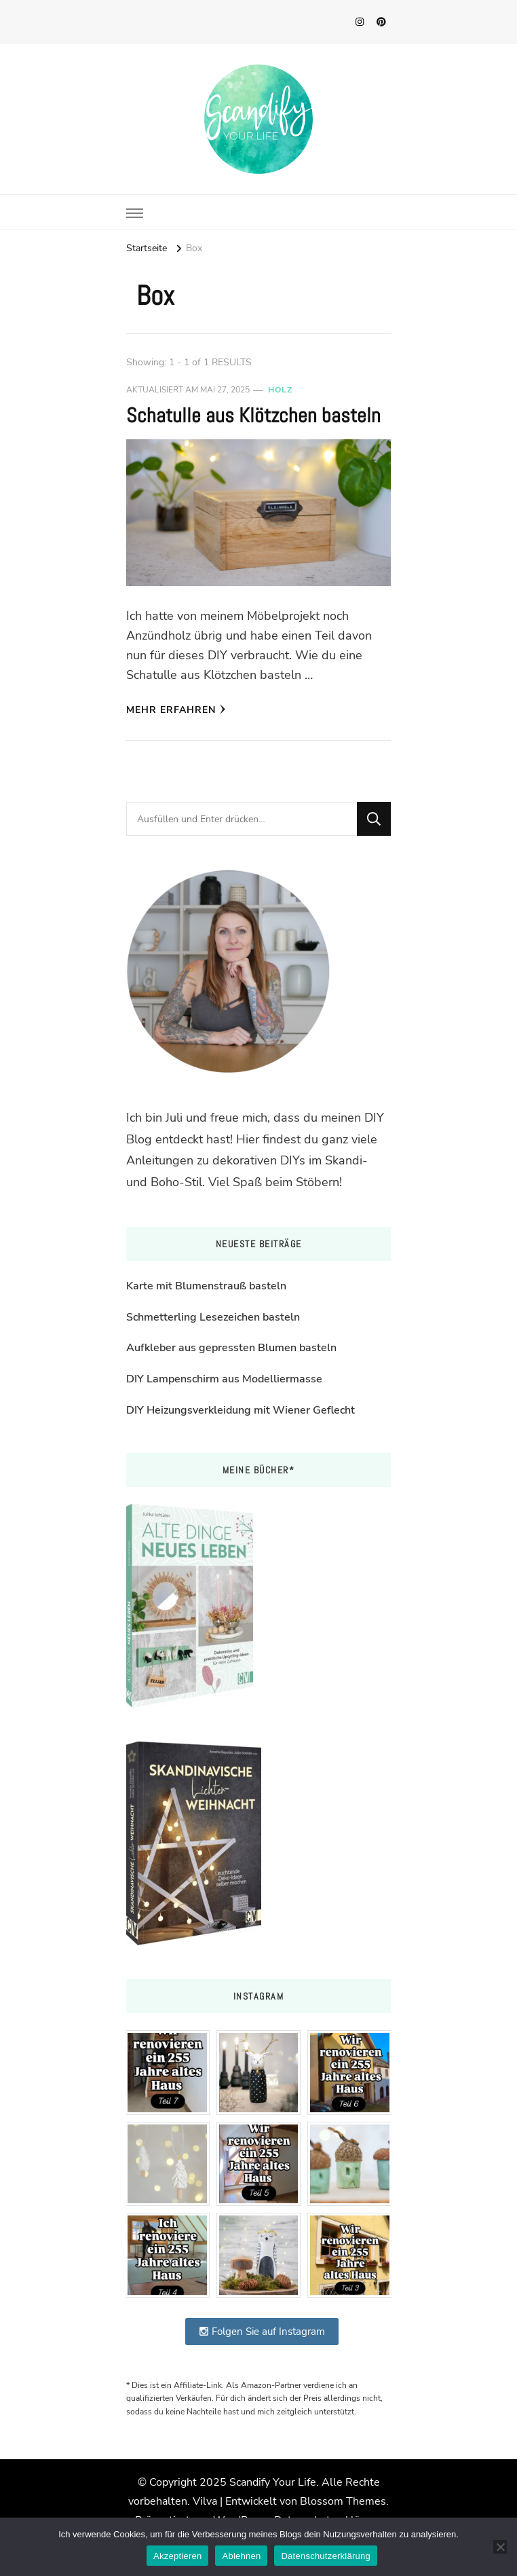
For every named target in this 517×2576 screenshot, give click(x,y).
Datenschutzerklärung (325, 2556)
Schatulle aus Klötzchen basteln (253, 415)
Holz (280, 389)
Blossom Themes (343, 2501)
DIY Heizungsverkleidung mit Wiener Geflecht (240, 1410)
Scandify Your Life (272, 2482)
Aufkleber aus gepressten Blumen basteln (231, 1347)
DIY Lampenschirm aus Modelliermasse (224, 1379)
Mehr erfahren (176, 709)
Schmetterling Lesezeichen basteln (213, 1317)
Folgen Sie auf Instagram (262, 2331)
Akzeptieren (177, 2556)
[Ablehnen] (500, 2547)
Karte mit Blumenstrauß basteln (206, 1285)
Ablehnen (241, 2556)
